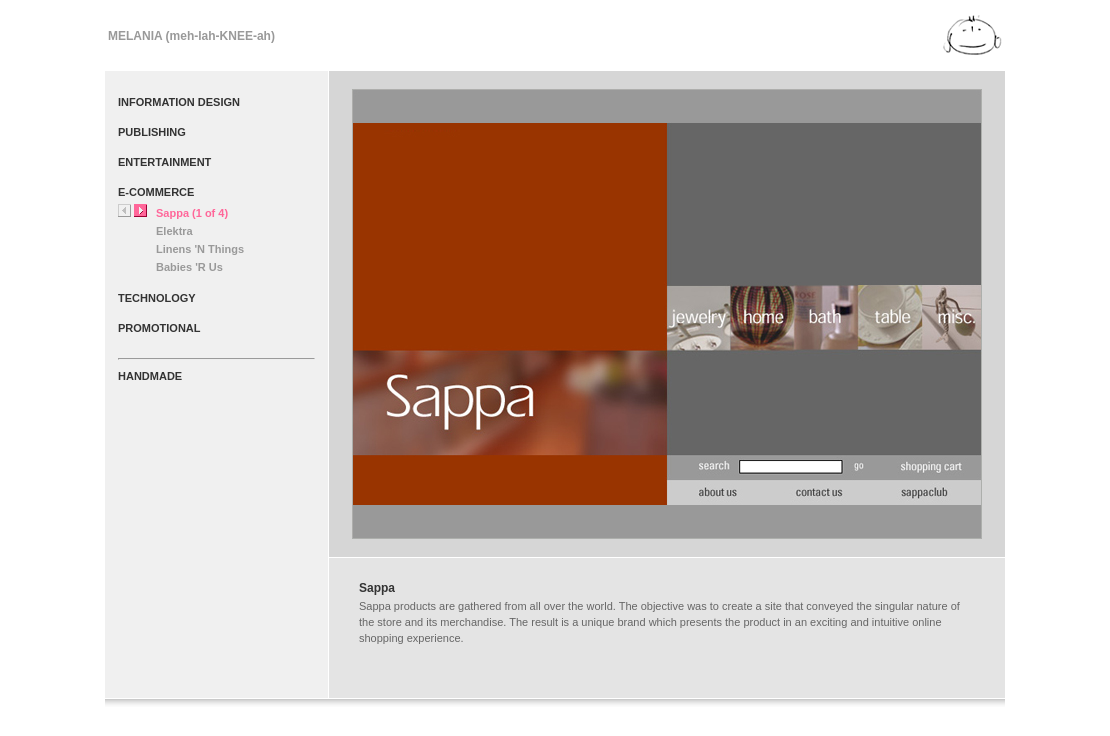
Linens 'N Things (200, 249)
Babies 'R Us (189, 267)
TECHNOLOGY (157, 298)
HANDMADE (150, 376)
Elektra (174, 231)
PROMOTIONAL (159, 328)
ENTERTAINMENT (164, 162)
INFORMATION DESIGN (179, 102)
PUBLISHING (152, 132)
